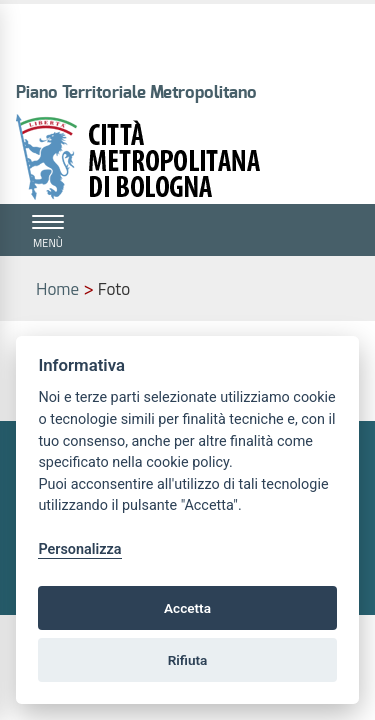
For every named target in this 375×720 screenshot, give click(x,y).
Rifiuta (188, 660)
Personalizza (79, 549)
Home (57, 289)
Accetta (187, 608)
